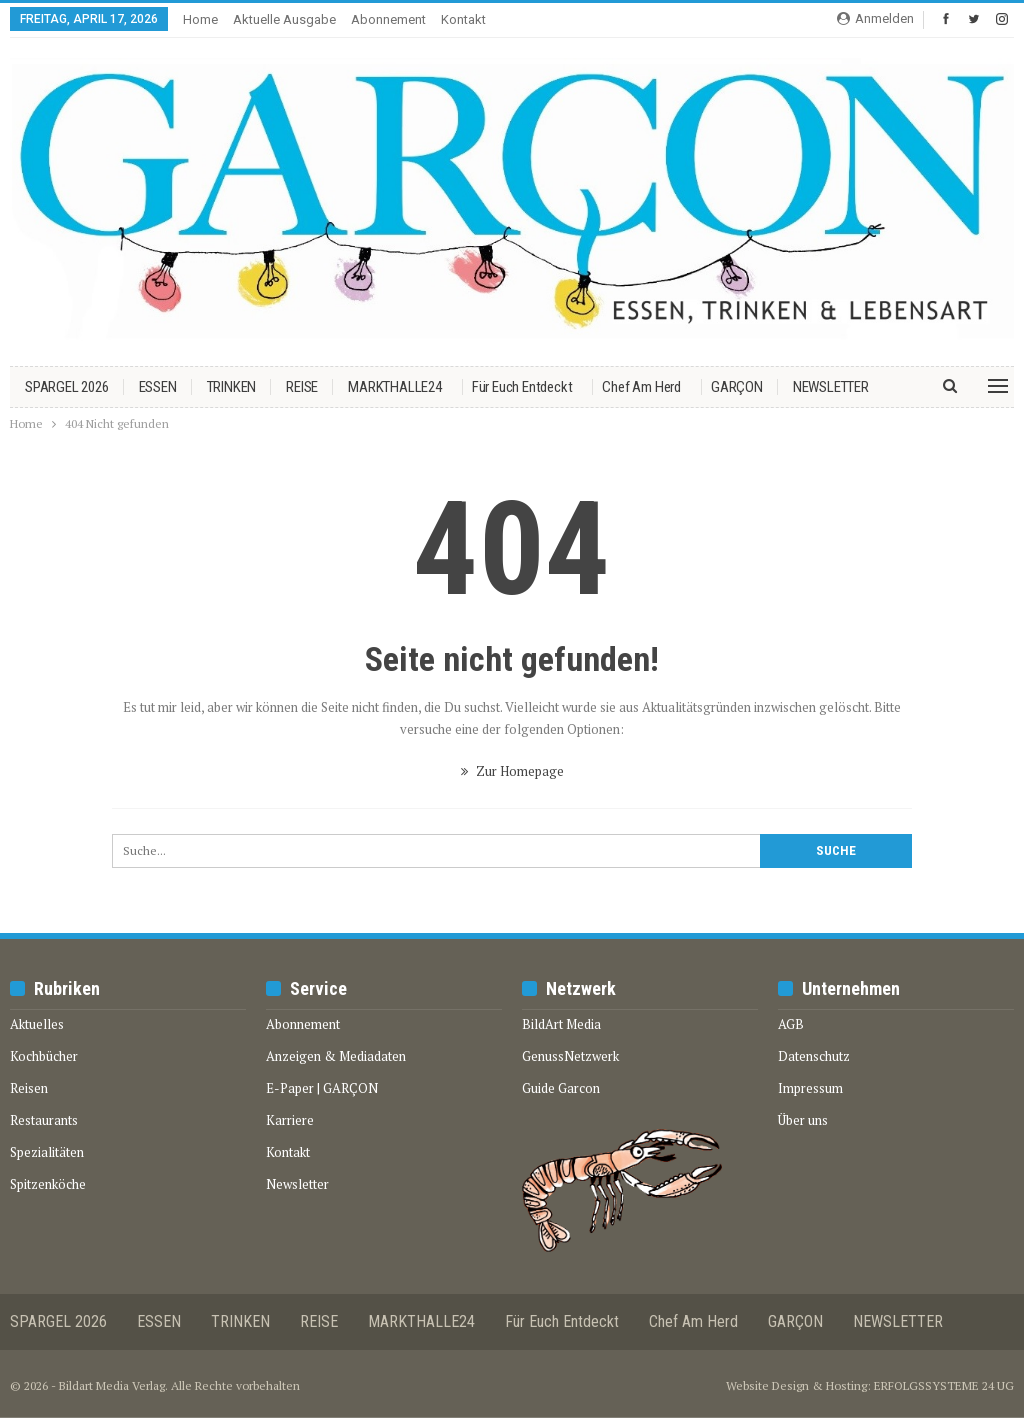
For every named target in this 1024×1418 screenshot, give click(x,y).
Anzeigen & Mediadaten (336, 1056)
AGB (791, 1024)
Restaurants (44, 1120)
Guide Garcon (561, 1088)
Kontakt (463, 19)
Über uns (803, 1120)
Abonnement (388, 19)
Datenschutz (814, 1056)
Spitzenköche (48, 1184)
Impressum (810, 1088)
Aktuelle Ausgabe (284, 19)
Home (200, 19)
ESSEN (158, 387)
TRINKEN (232, 387)
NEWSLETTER (831, 387)
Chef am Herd (641, 387)
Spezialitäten (47, 1152)
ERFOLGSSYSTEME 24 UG (944, 1385)
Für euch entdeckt (522, 387)
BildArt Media (561, 1024)
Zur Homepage (512, 771)
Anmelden (875, 18)
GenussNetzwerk (570, 1056)
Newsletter (297, 1184)
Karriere (290, 1120)
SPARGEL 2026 (67, 387)
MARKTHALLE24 (395, 387)
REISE (302, 387)
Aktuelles (37, 1024)
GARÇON (737, 387)
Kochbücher (44, 1056)
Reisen (29, 1088)
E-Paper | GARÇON (322, 1088)
